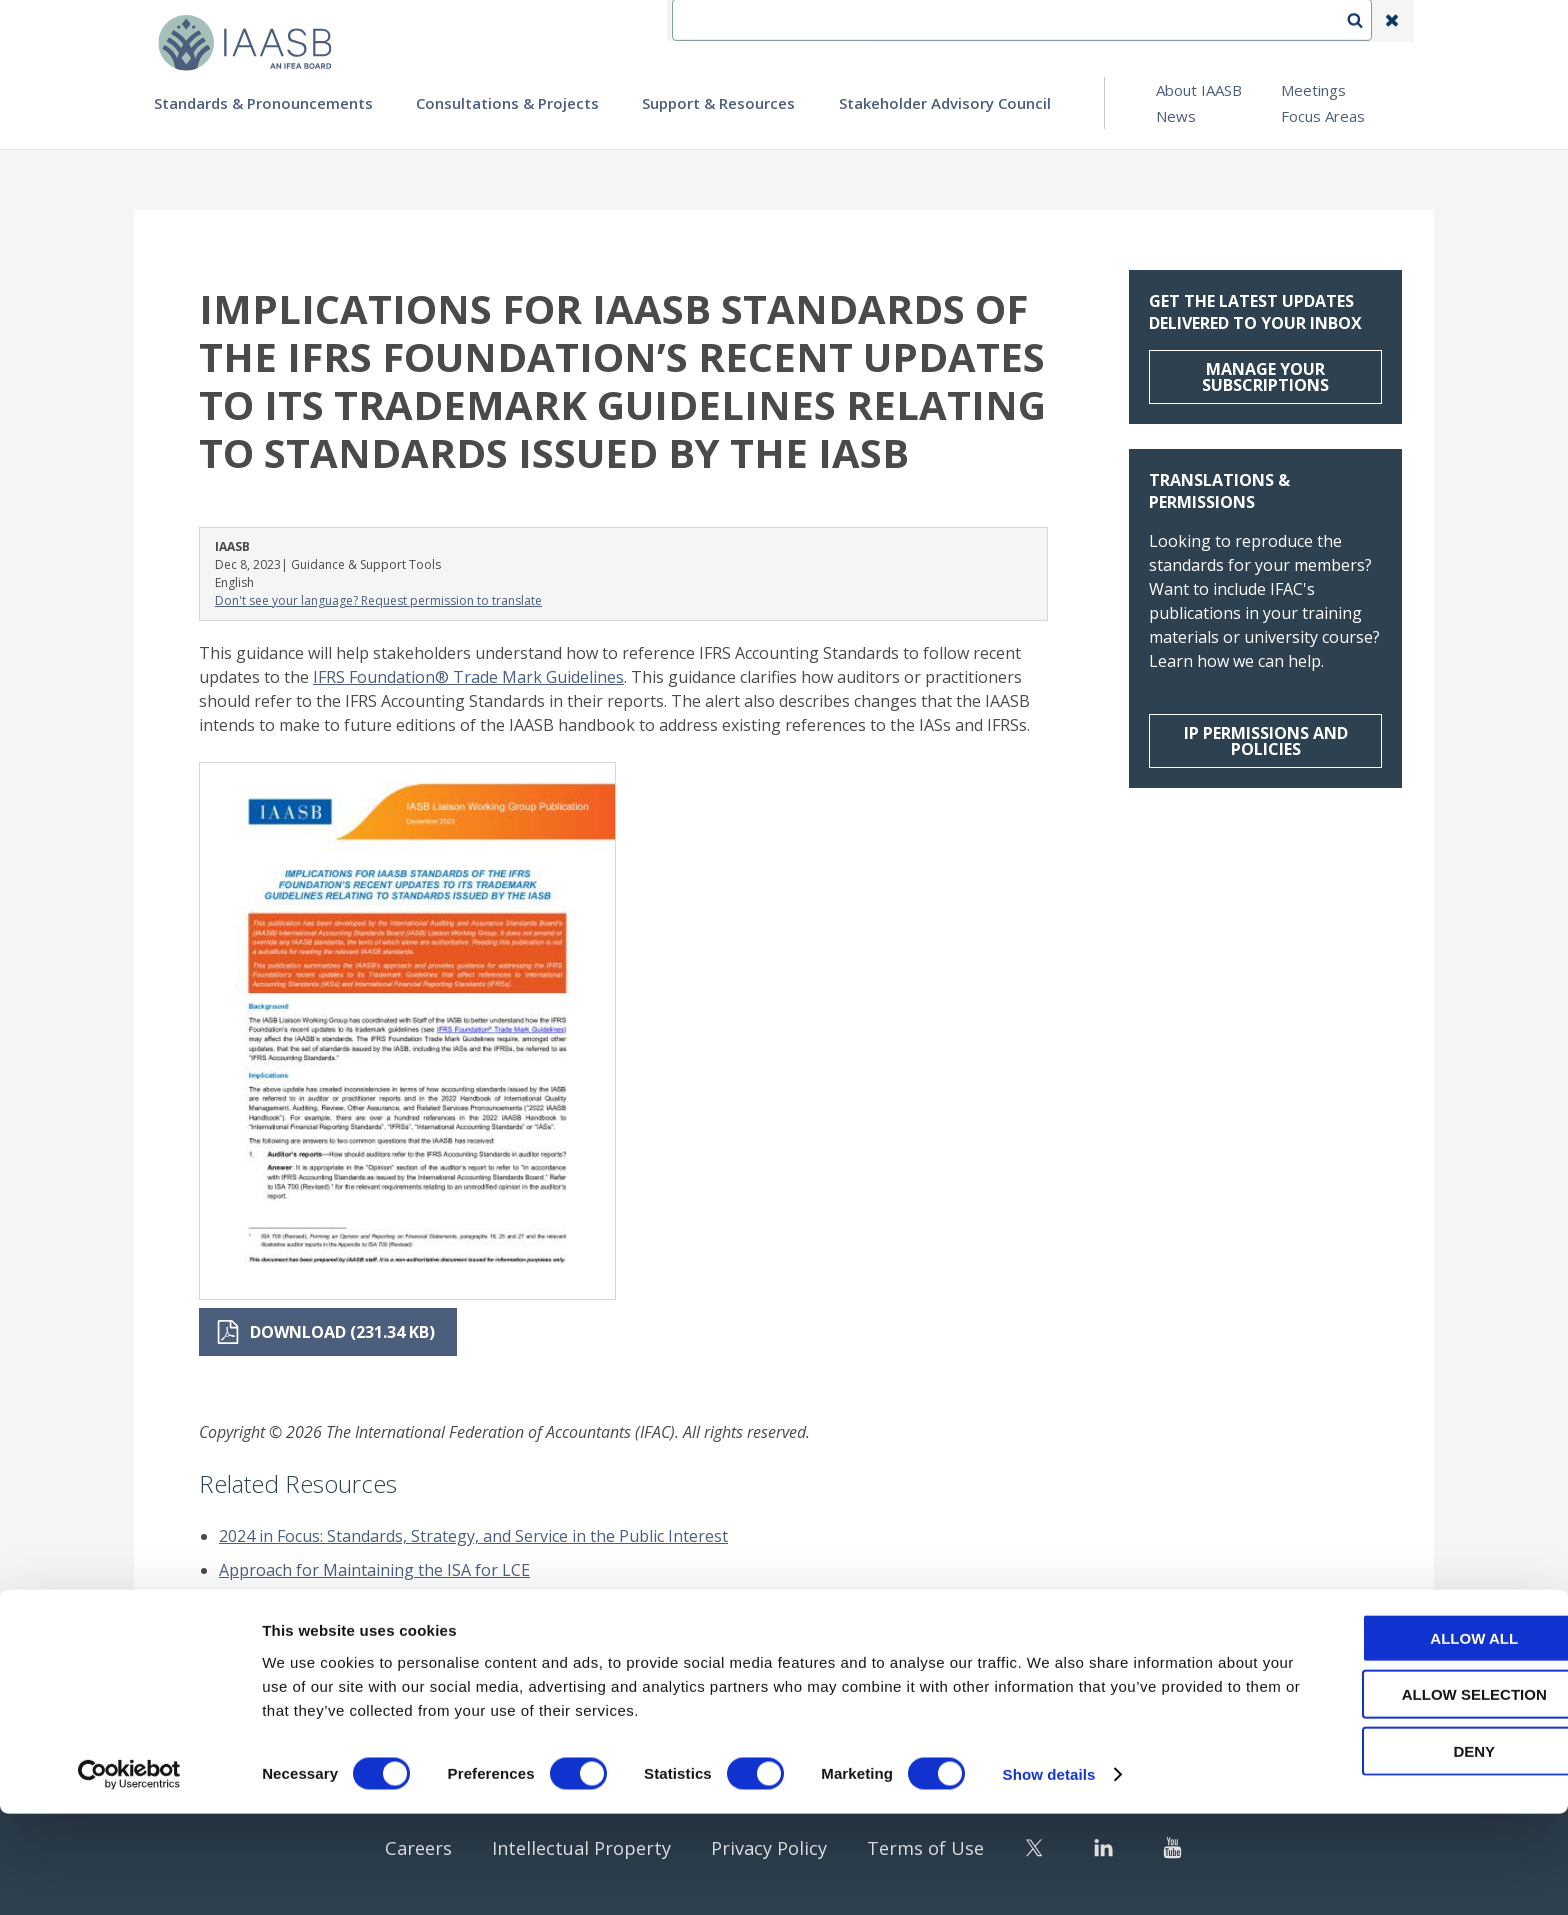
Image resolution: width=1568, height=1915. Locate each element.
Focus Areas (1323, 116)
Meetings (1313, 90)
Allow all (1401, 1738)
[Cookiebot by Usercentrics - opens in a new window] (129, 1876)
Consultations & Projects (507, 103)
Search (1365, 21)
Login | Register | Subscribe (1232, 21)
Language (1078, 21)
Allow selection (1401, 1795)
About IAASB (1199, 90)
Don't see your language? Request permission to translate (378, 600)
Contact (985, 21)
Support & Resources (718, 103)
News (1176, 116)
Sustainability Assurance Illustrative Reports (384, 1662)
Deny (1401, 1851)
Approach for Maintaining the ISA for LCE (374, 1570)
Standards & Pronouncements (263, 103)
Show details (1049, 1875)
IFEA (910, 21)
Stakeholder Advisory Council (945, 103)
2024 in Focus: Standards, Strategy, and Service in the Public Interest (473, 1536)
